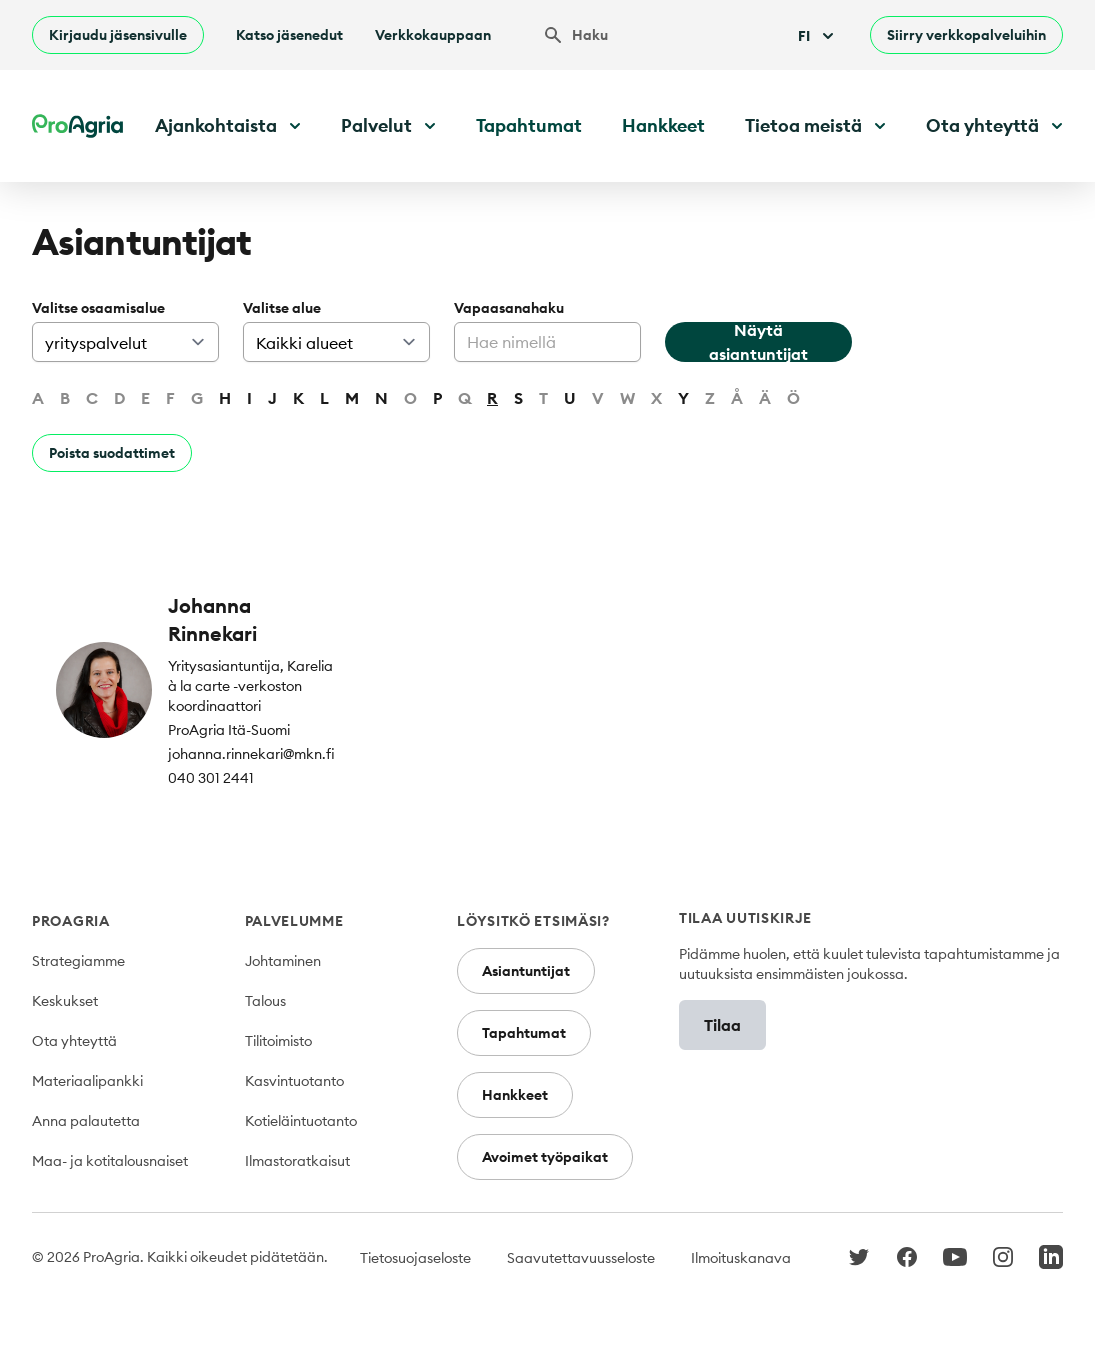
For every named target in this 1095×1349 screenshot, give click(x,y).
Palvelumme (294, 921)
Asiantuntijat (526, 971)
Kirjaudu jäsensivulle (118, 35)
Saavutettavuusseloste (581, 1258)
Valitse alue (282, 308)
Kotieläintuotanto (301, 1121)
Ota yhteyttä (74, 1041)
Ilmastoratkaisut (297, 1161)
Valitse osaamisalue (98, 308)
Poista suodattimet (112, 453)
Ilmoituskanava (741, 1258)
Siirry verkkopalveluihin (966, 35)
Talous (265, 1001)
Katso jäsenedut (289, 35)
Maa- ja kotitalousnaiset (110, 1161)
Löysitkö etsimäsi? (533, 921)
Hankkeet (663, 125)
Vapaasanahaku (509, 308)
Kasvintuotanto (294, 1081)
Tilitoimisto (278, 1041)
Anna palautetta (86, 1121)
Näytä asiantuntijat (758, 342)
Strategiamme (78, 961)
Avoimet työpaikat (545, 1157)
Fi (818, 36)
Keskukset (65, 1001)
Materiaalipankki (87, 1081)
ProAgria (71, 921)
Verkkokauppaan (433, 35)
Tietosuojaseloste (415, 1258)
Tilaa (722, 1025)
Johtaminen (283, 961)
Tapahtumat (529, 125)
